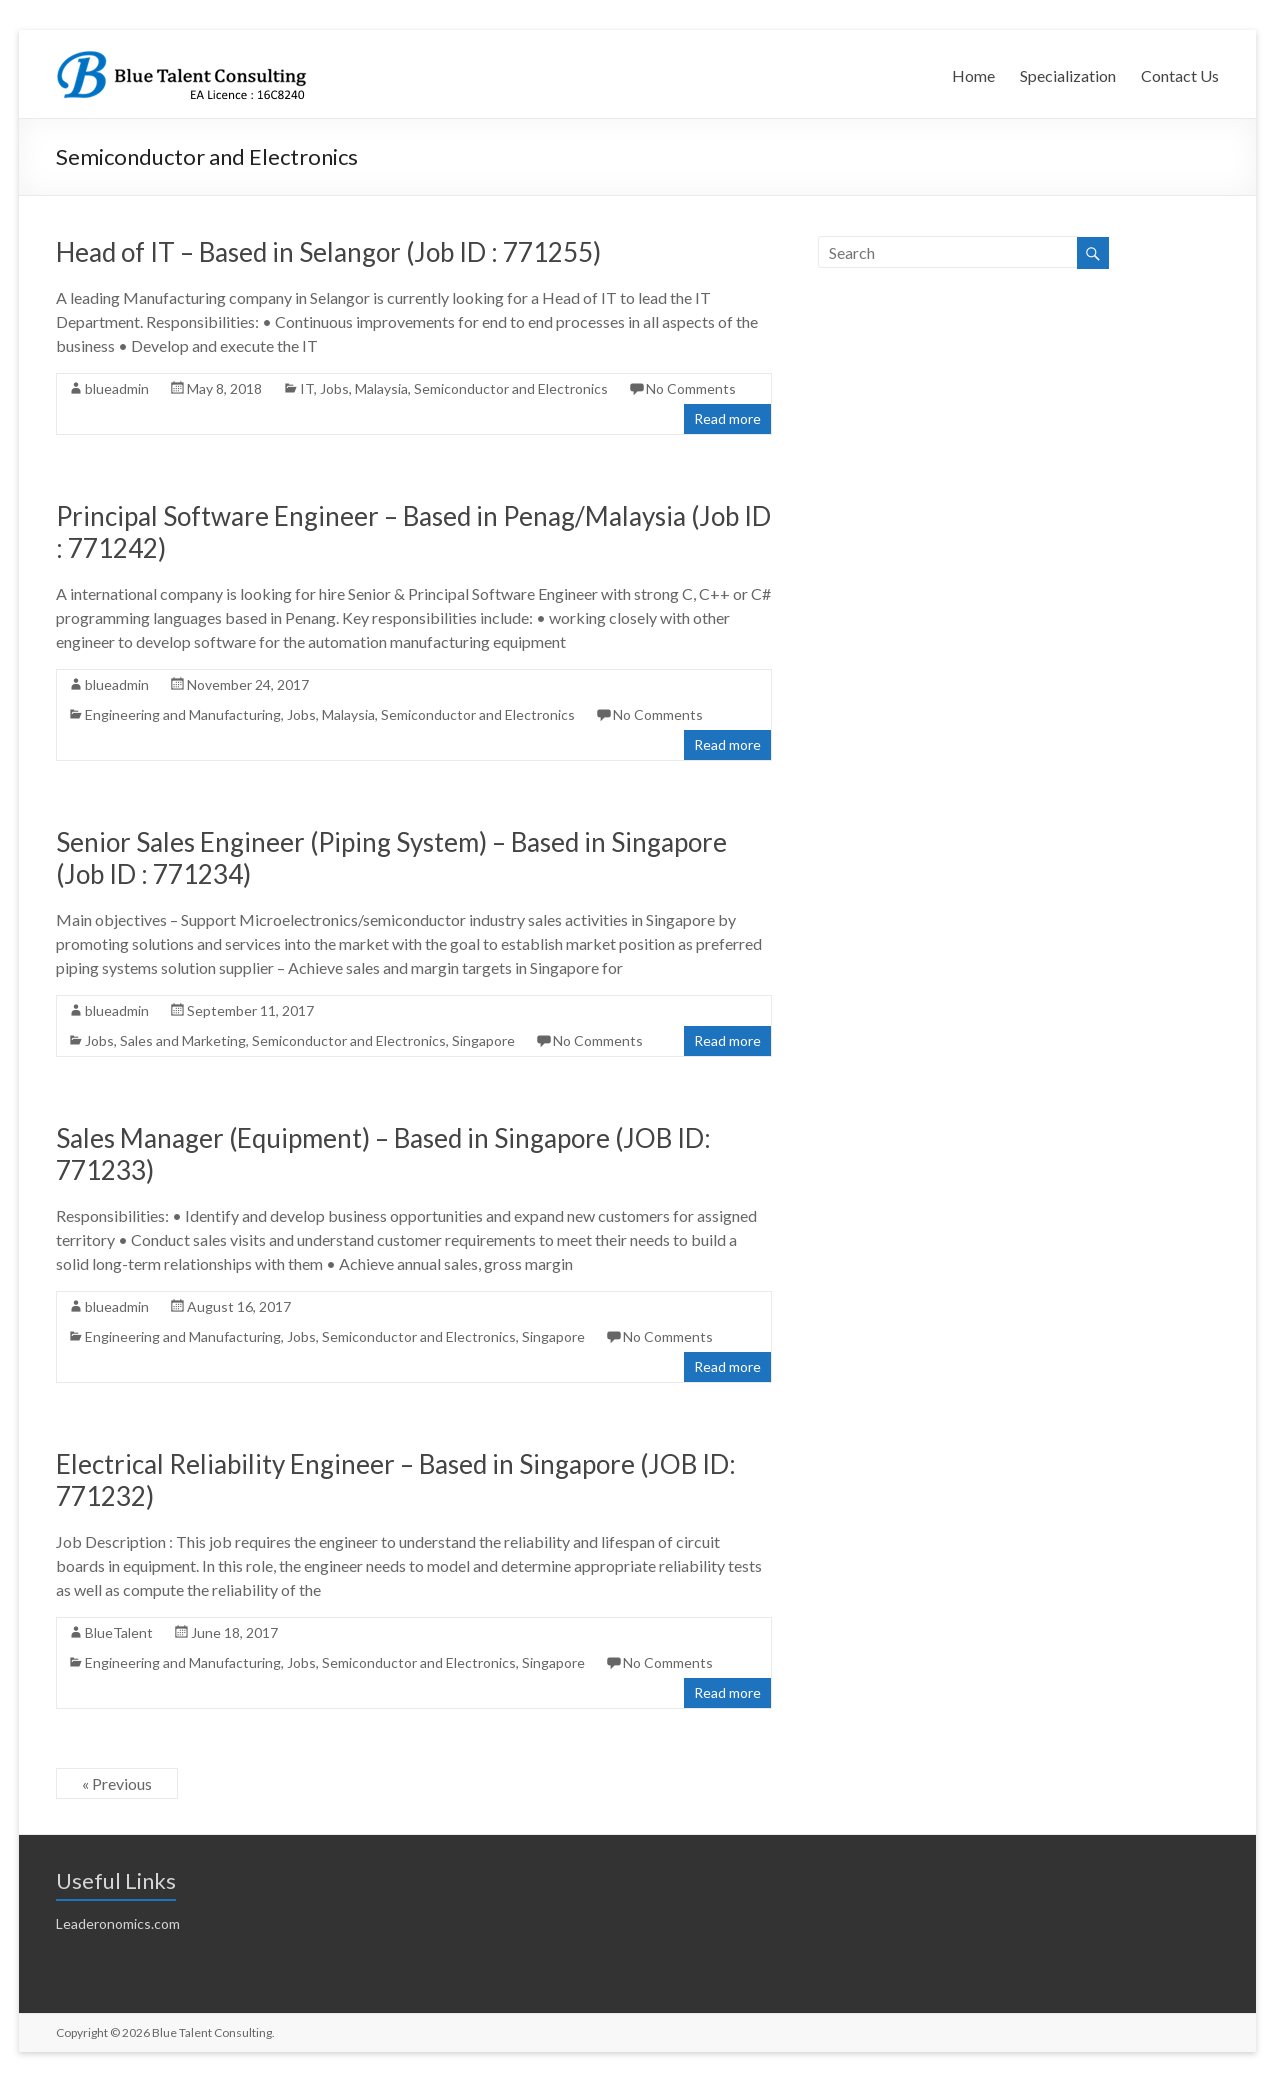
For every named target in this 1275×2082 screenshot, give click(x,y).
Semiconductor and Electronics (511, 388)
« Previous (117, 1783)
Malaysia (381, 388)
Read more (727, 418)
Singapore (483, 1040)
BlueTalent (119, 1632)
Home (973, 75)
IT (307, 388)
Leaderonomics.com (118, 1923)
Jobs (334, 388)
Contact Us (1180, 75)
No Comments (691, 388)
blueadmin (117, 388)
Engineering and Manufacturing (183, 714)
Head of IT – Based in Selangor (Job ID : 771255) (328, 252)
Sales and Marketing (183, 1040)
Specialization (1068, 75)
